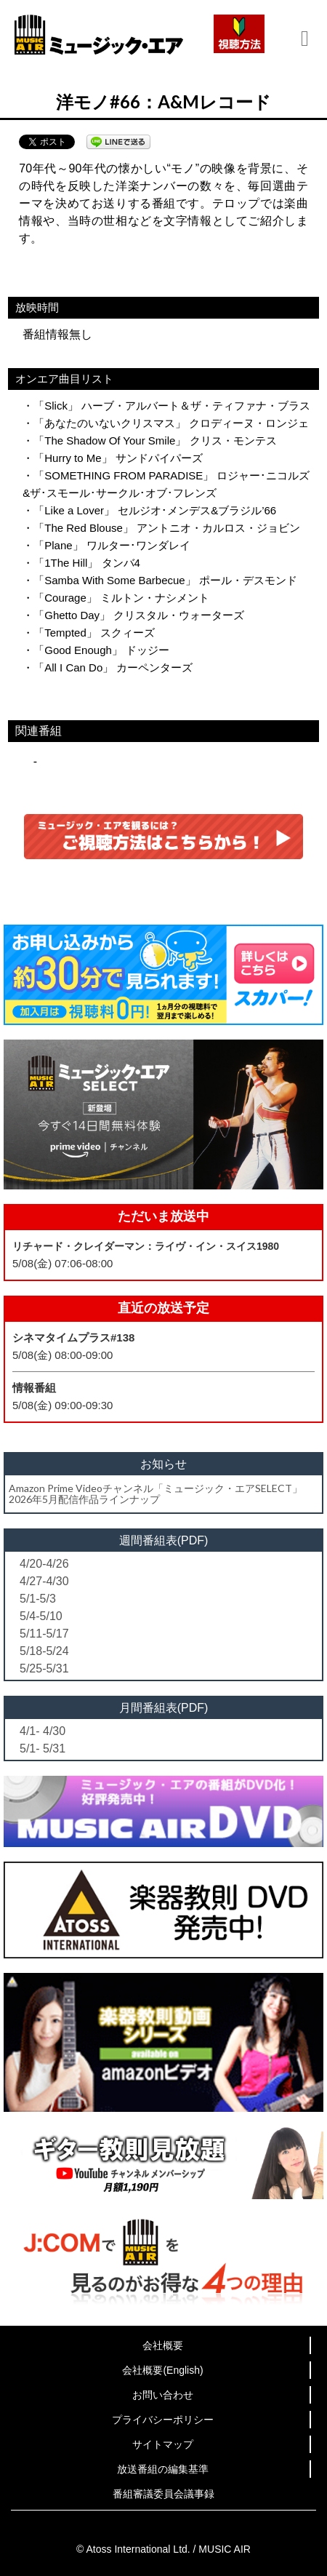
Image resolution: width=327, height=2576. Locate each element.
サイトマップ (162, 2444)
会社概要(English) (162, 2370)
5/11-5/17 (44, 1633)
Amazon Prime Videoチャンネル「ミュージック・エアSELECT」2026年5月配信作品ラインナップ (155, 1493)
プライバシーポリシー (163, 2419)
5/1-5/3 (38, 1598)
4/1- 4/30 (42, 1731)
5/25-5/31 (44, 1668)
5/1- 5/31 (42, 1748)
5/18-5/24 (44, 1651)
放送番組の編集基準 (163, 2469)
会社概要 (162, 2345)
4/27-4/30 (44, 1581)
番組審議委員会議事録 (163, 2494)
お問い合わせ (162, 2395)
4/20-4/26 (44, 1564)
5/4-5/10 (41, 1616)
